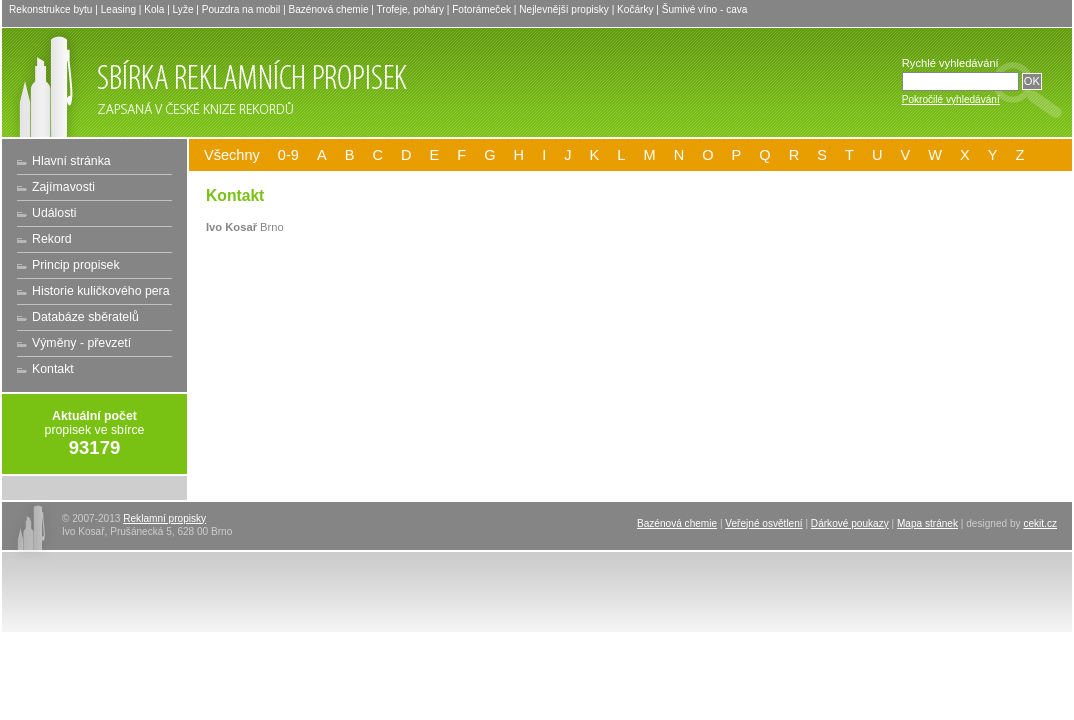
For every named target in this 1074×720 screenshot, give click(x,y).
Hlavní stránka (71, 161)
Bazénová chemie (328, 9)
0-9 (288, 155)
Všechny (232, 155)
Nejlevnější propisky (564, 9)
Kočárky (635, 9)
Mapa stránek (927, 523)
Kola (154, 9)
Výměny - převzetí (81, 343)
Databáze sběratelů (85, 317)
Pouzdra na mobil (241, 9)
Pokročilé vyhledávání (951, 99)
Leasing (118, 9)
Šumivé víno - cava (705, 9)
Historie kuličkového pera (101, 291)
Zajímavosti (63, 187)
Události (54, 213)
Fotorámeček (481, 9)
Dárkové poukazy (850, 523)
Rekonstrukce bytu (50, 9)
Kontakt (53, 369)
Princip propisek (76, 265)
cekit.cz (1040, 523)
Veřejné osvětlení (763, 523)
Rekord (52, 239)
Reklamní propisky (164, 518)
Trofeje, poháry (410, 9)
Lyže (183, 9)
